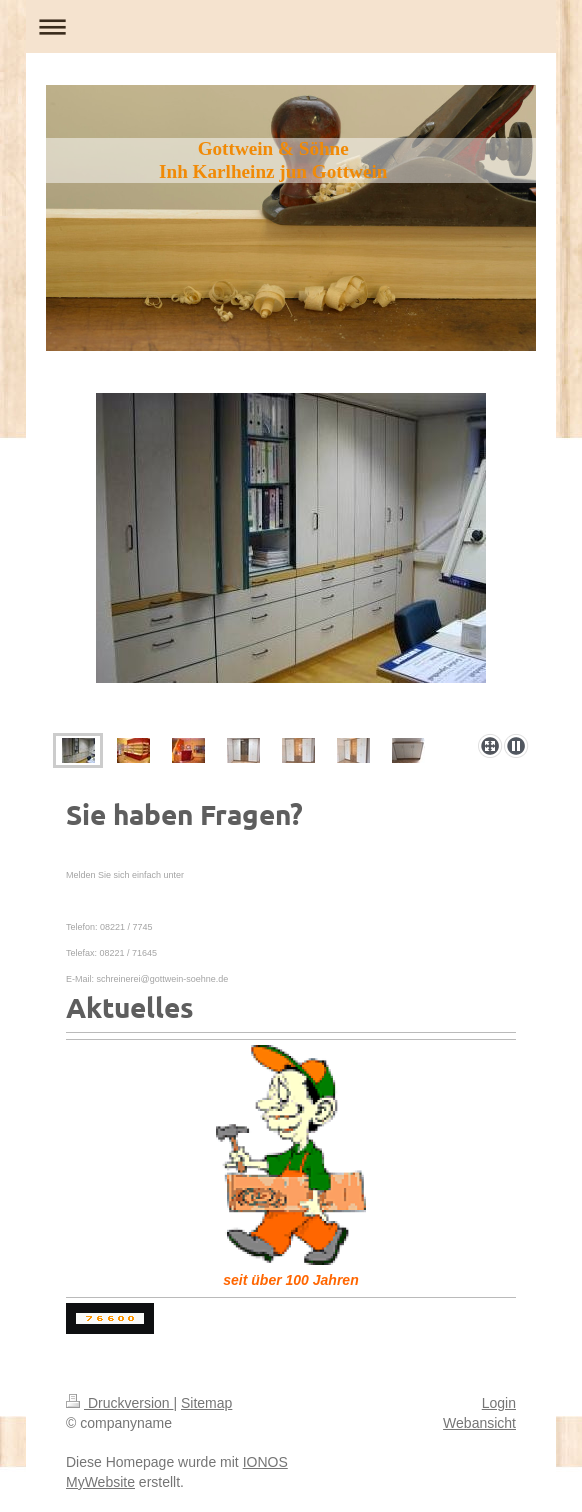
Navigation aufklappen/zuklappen (291, 26)
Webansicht (479, 1423)
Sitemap (206, 1403)
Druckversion (119, 1403)
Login (499, 1403)
